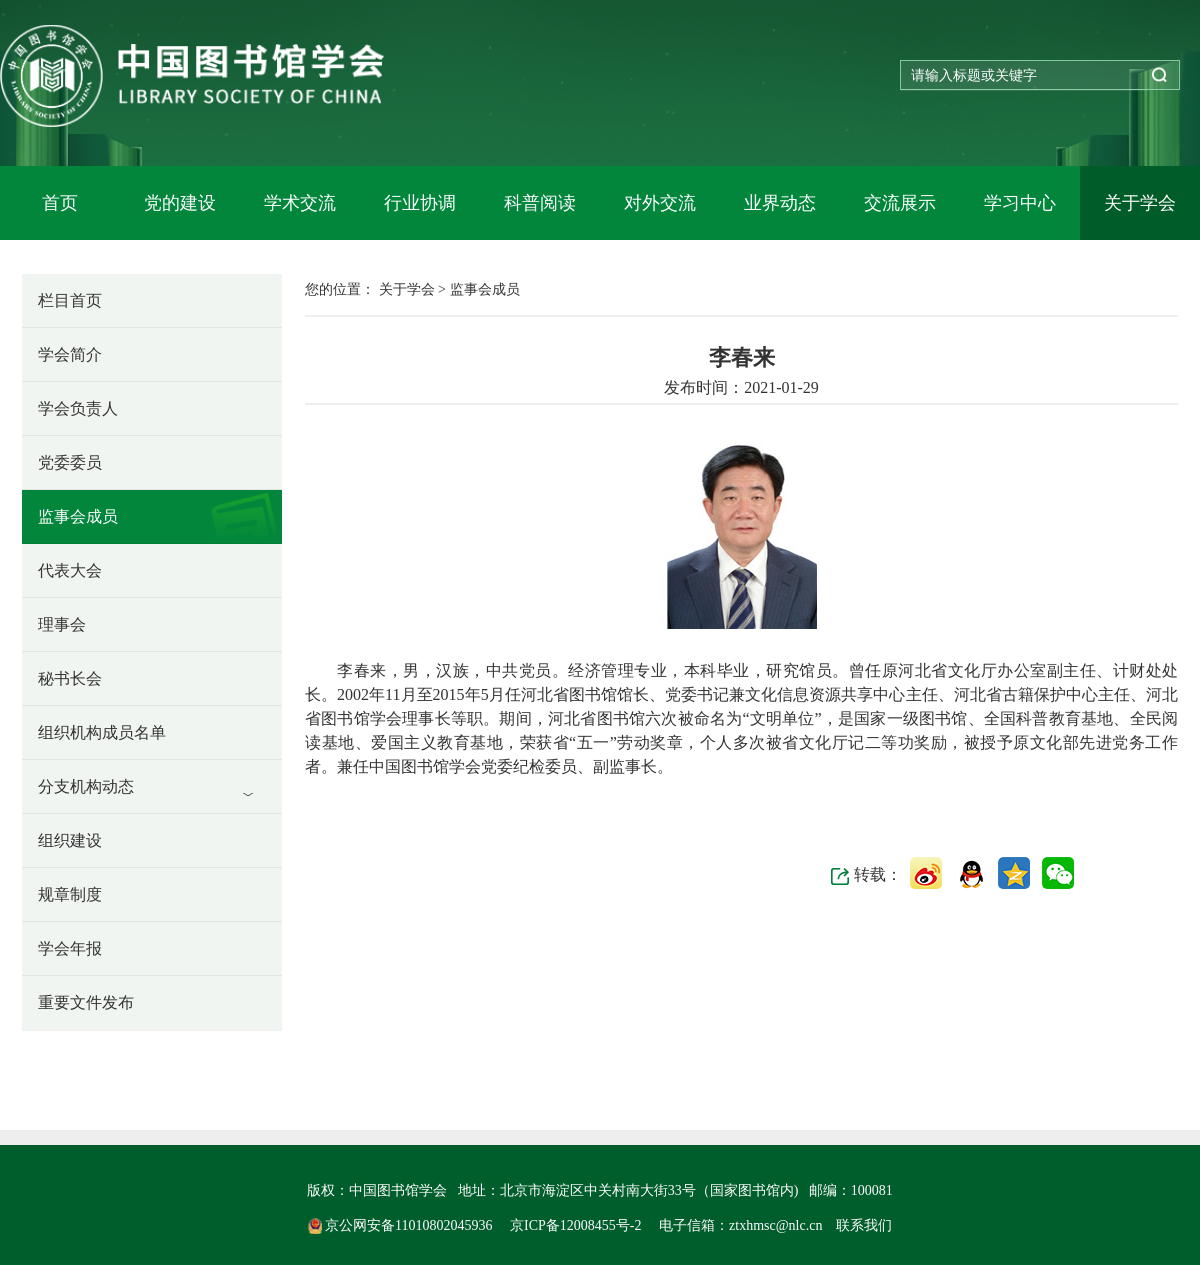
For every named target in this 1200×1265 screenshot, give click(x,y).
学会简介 (70, 354)
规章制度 (70, 894)
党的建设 (180, 203)
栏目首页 (70, 300)
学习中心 (1020, 203)
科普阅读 (540, 203)
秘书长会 (70, 678)
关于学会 (1140, 203)
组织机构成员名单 (102, 732)
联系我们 (864, 1225)
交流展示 (900, 203)
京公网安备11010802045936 (402, 1225)
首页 (60, 203)
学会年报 (70, 948)
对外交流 (660, 203)
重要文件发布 (86, 1002)
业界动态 (780, 203)
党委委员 (70, 462)
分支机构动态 (86, 786)
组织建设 (70, 840)
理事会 (62, 624)
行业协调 (420, 203)
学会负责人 (78, 408)
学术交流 (300, 203)
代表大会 (70, 570)
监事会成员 (78, 516)
